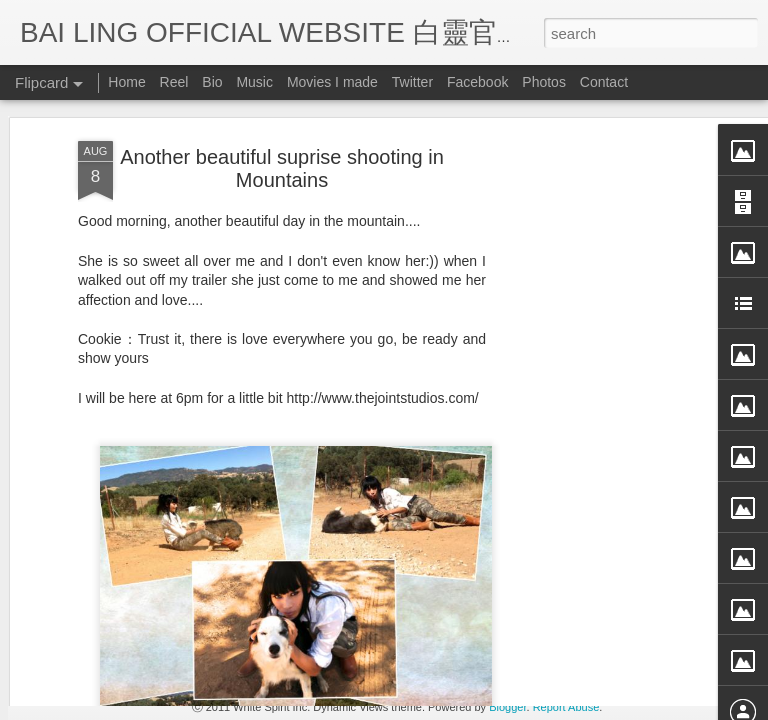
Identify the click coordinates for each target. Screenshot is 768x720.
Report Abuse (566, 707)
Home (126, 82)
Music (254, 82)
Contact (604, 82)
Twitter (412, 82)
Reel (174, 82)
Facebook (477, 82)
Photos (544, 82)
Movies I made (332, 82)
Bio (212, 82)
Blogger (507, 707)
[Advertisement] (596, 343)
